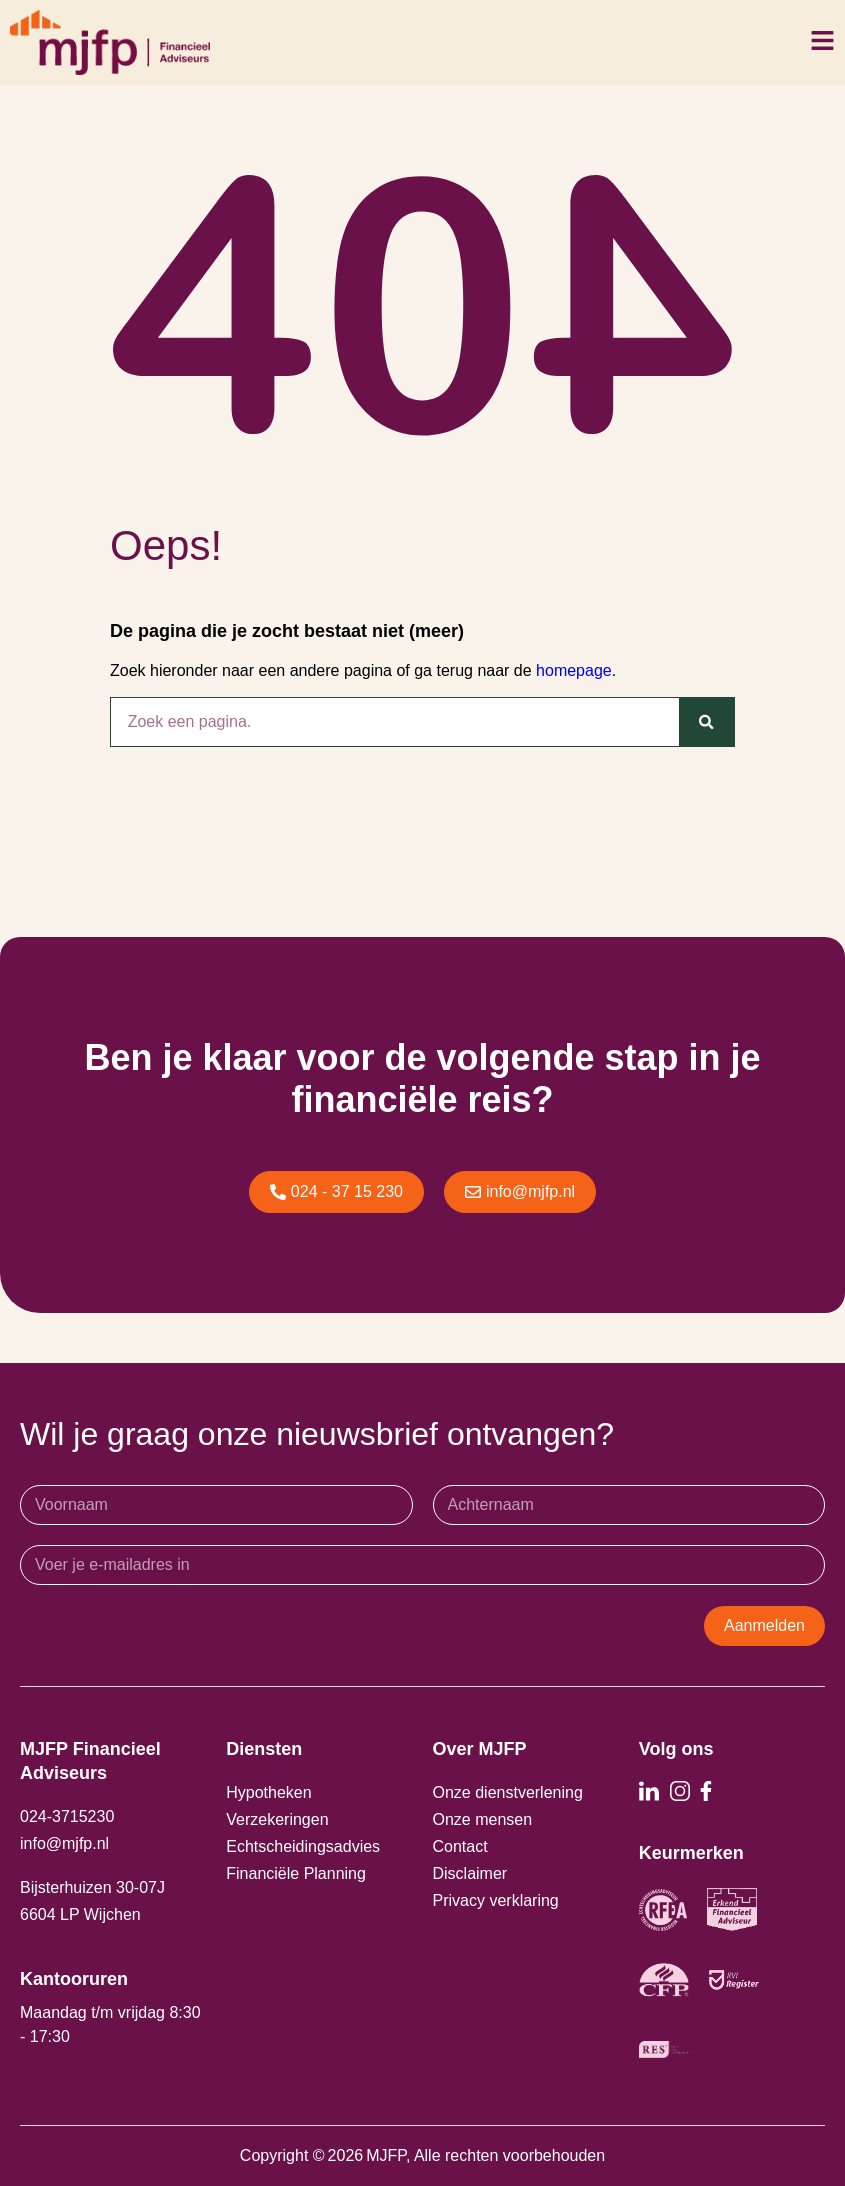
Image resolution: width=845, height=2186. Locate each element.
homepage (574, 670)
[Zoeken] (706, 722)
